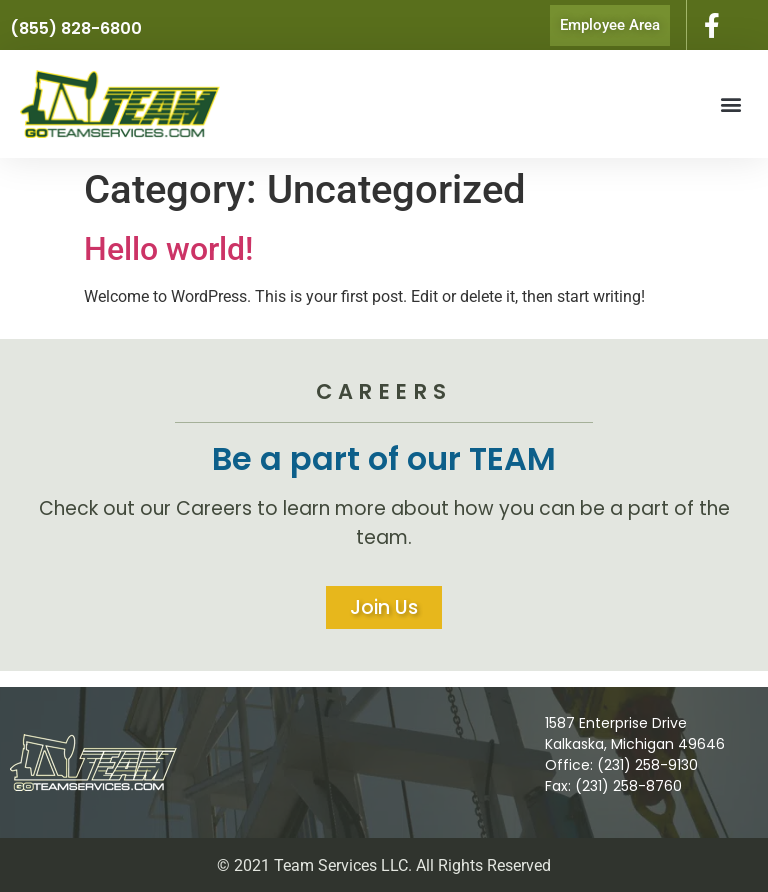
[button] (731, 104)
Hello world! (168, 249)
